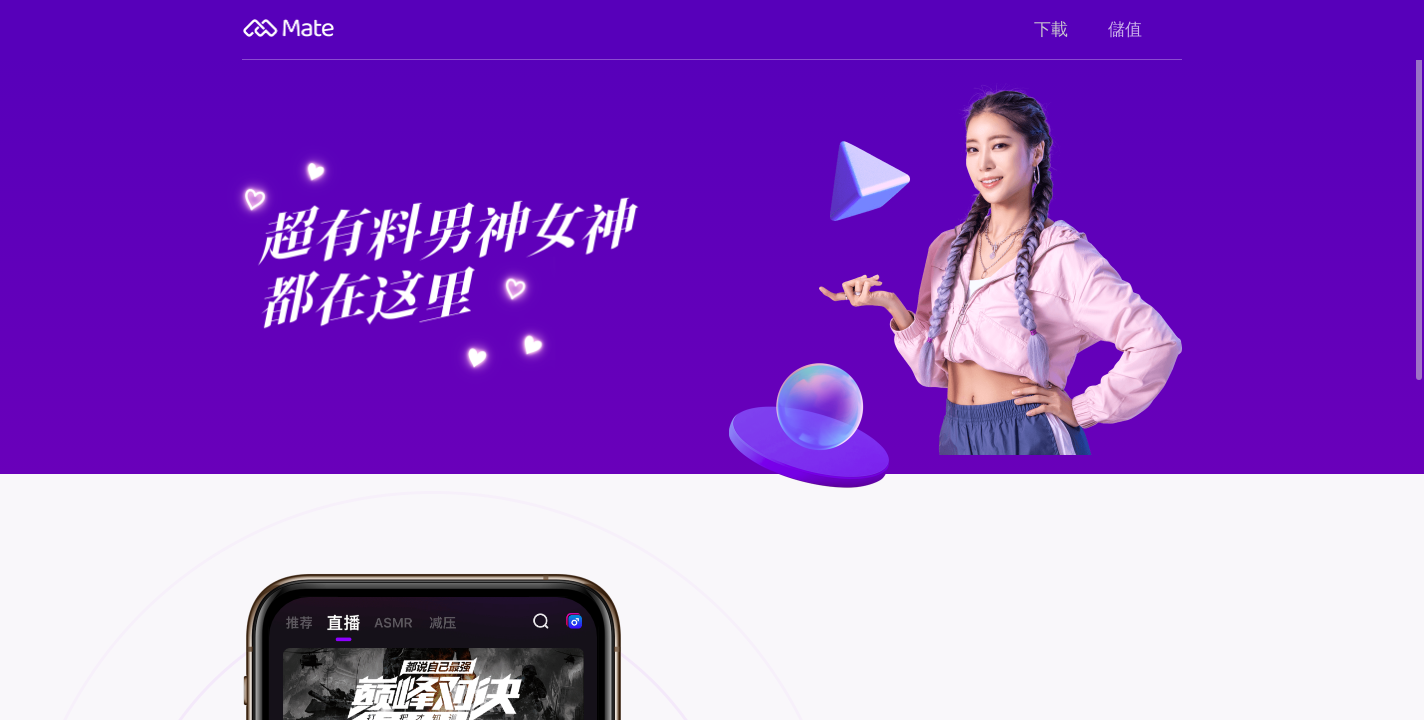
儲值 (1125, 29)
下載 (1051, 29)
